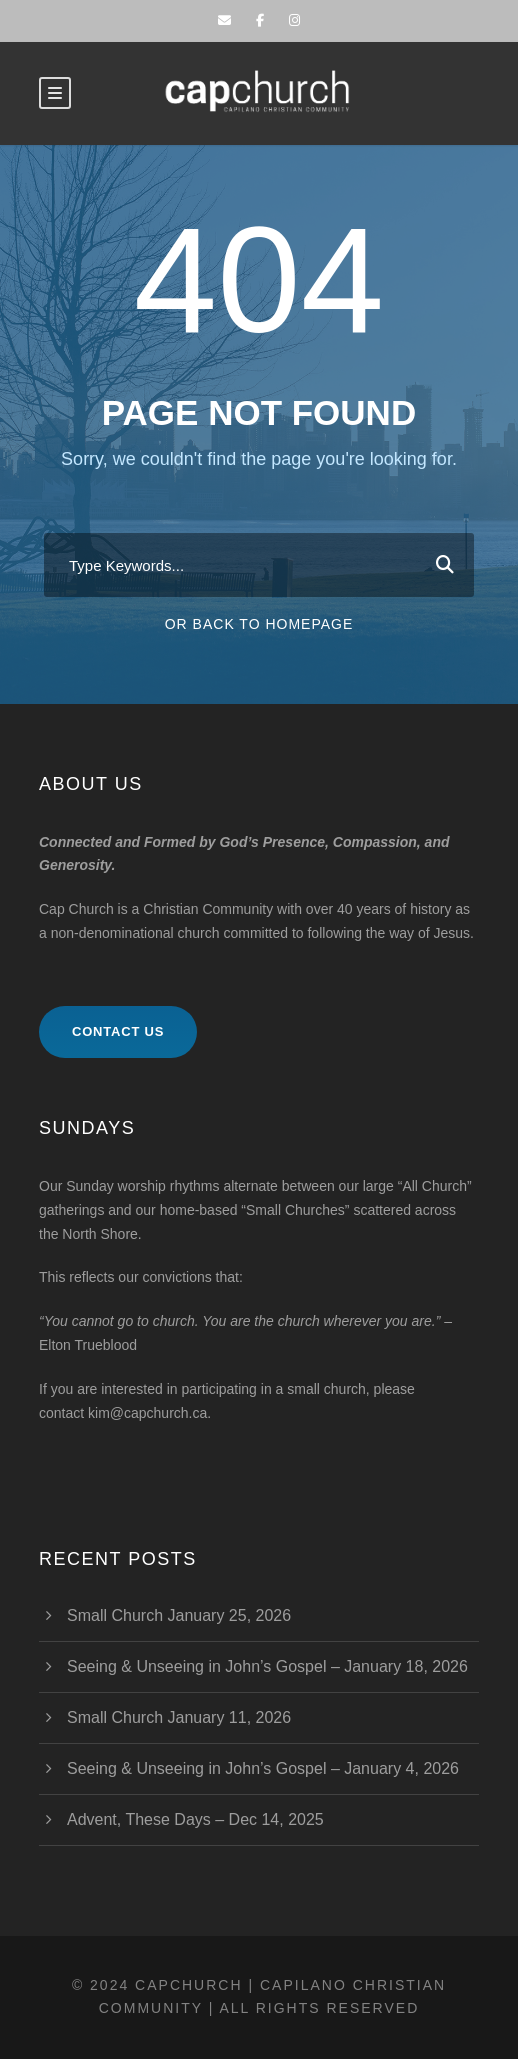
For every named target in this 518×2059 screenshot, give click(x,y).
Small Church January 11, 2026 (179, 1717)
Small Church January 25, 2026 (179, 1615)
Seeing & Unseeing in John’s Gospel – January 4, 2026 (263, 1768)
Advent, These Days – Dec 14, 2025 (195, 1819)
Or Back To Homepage (259, 624)
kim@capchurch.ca (147, 1413)
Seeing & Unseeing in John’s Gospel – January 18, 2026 (267, 1666)
